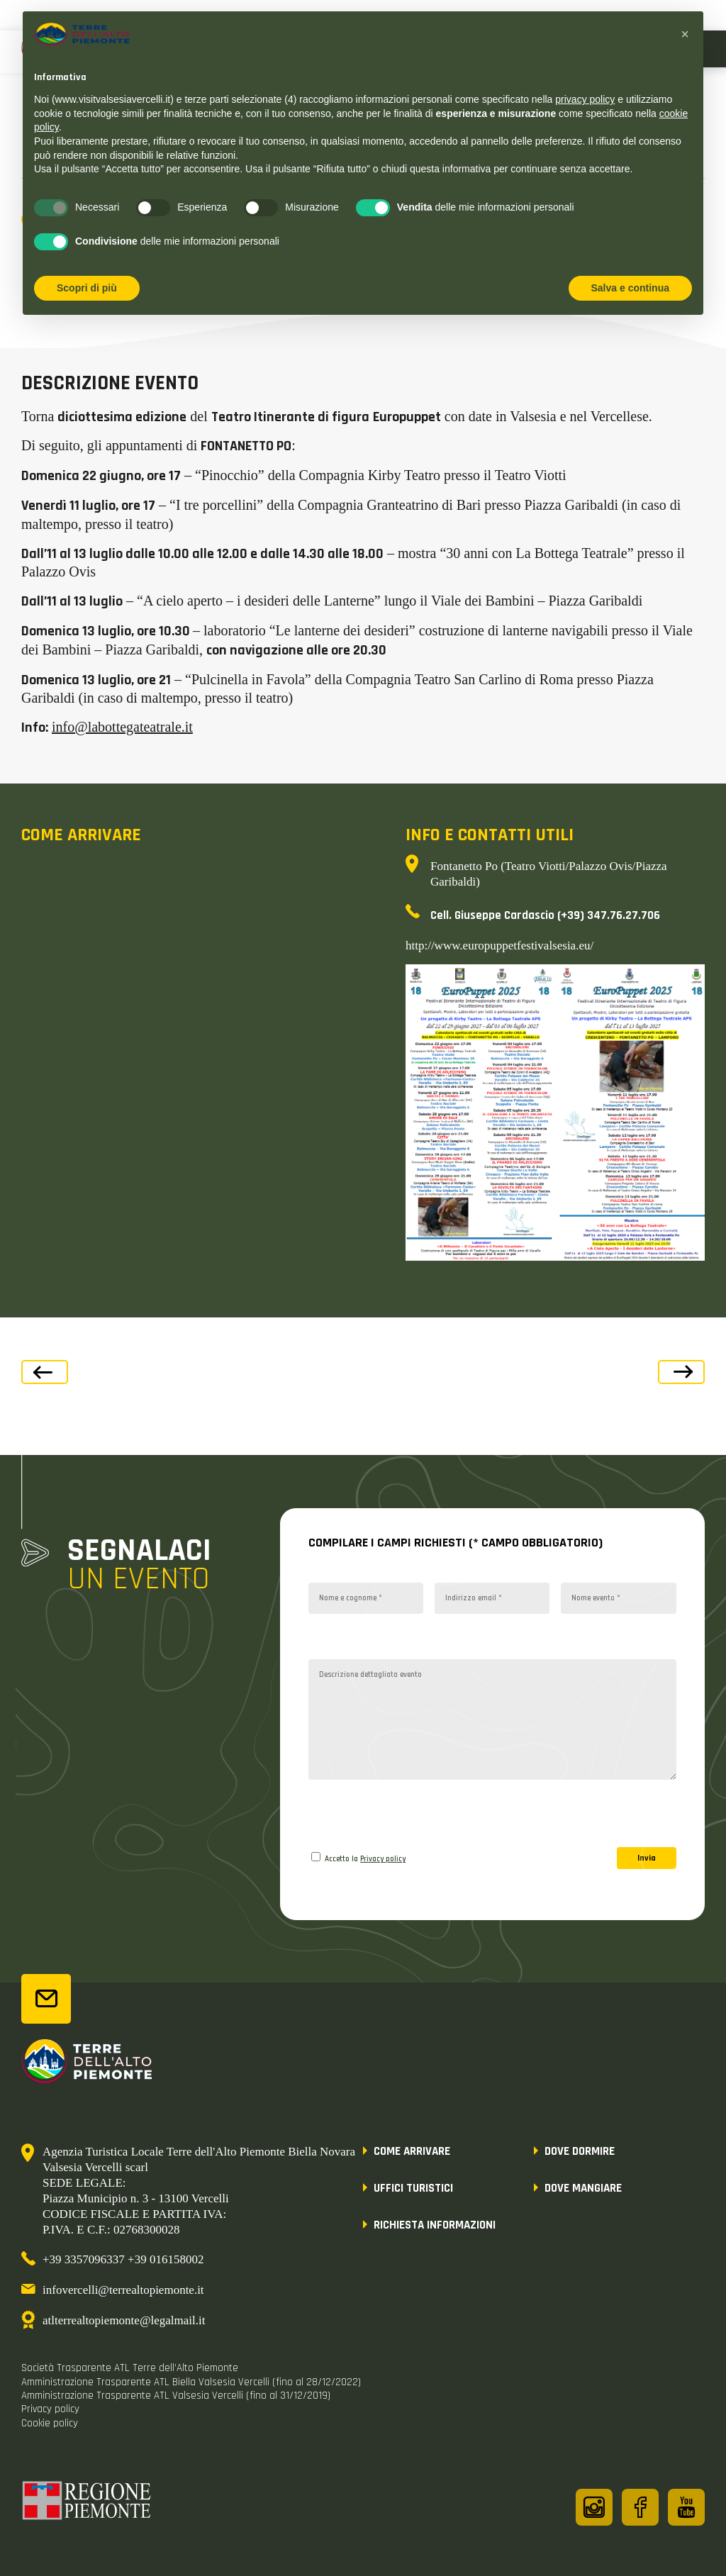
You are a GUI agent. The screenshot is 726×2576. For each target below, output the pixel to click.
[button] (685, 34)
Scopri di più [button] (87, 288)
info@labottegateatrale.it (122, 727)
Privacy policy (383, 1859)
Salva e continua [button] (630, 288)
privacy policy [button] (585, 99)
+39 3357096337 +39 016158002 (123, 2259)
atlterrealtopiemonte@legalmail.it (124, 2320)
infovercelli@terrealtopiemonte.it (123, 2290)
